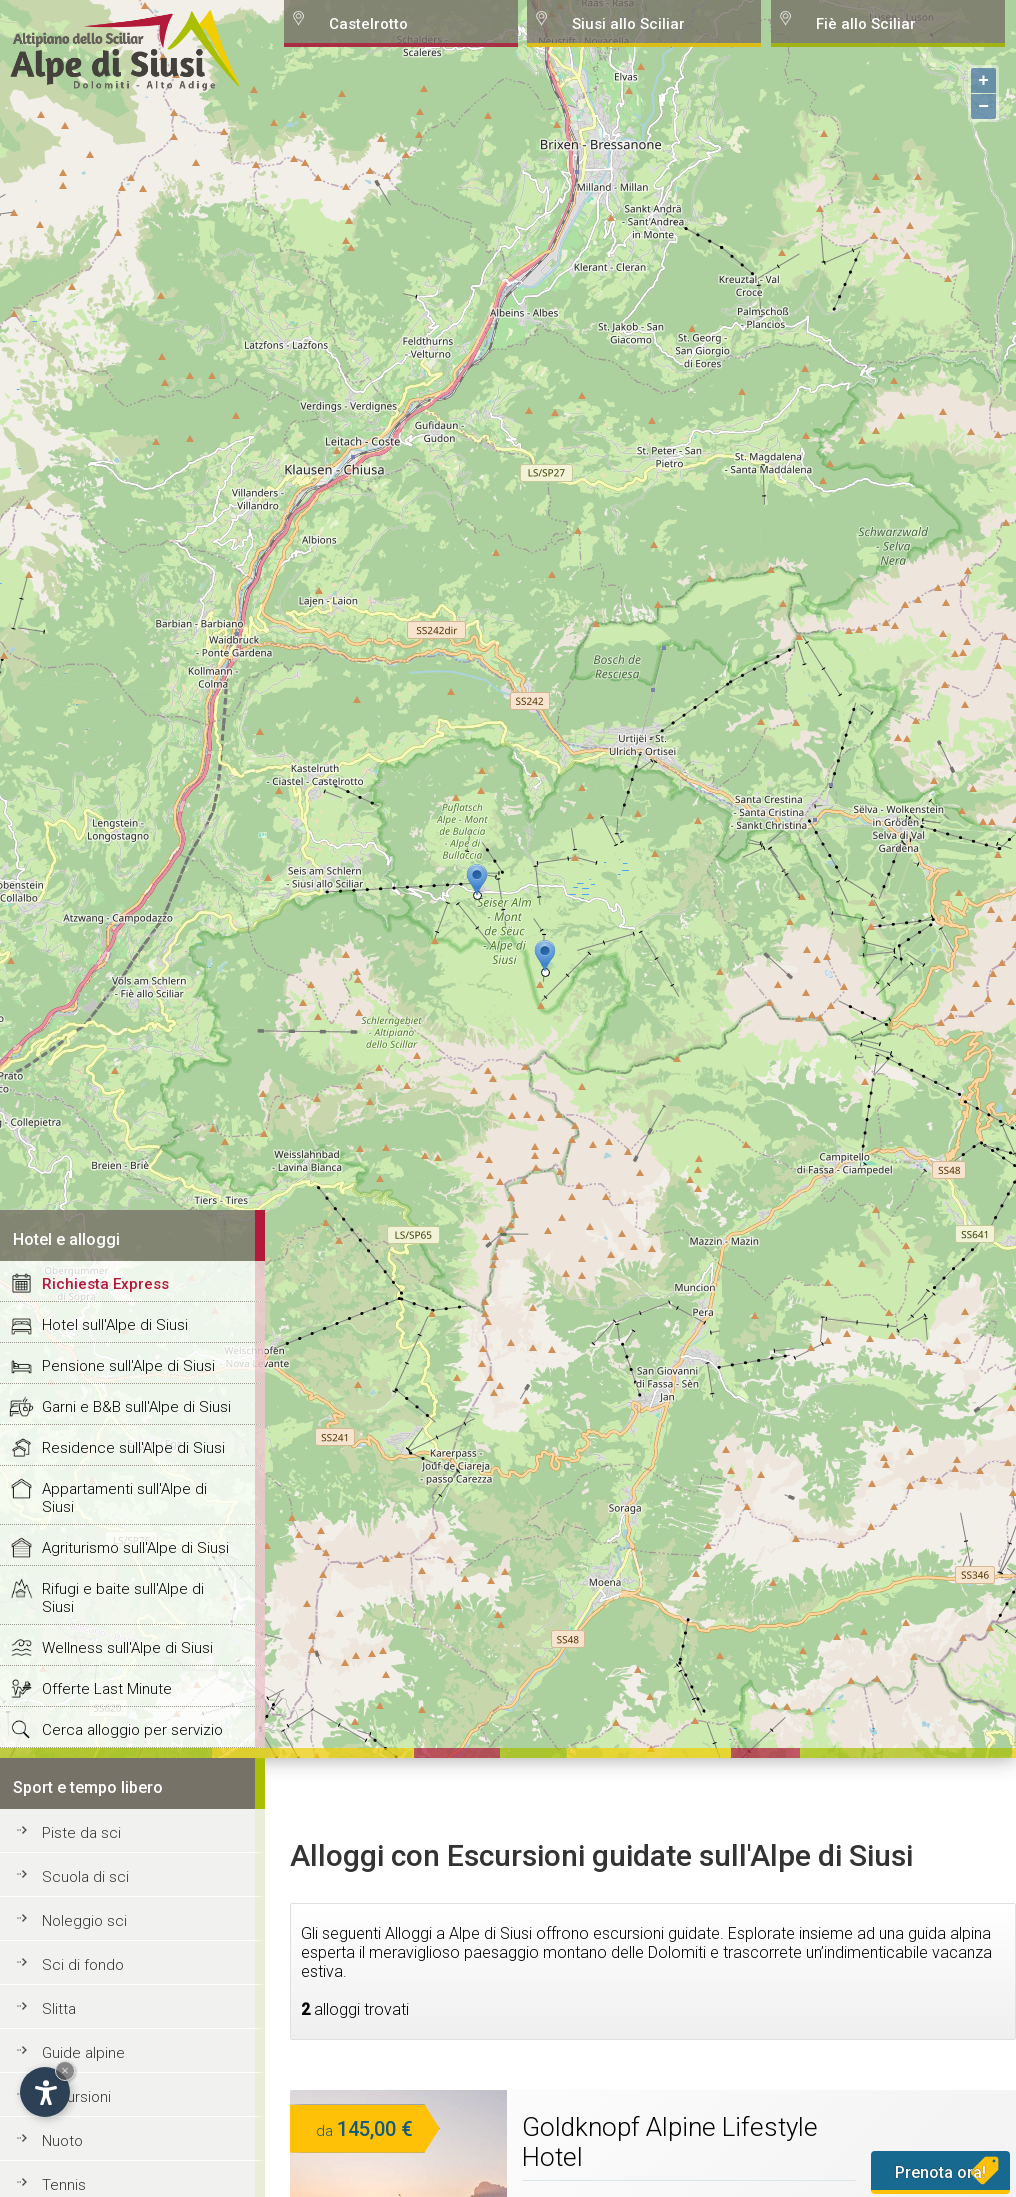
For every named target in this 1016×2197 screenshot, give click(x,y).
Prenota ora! (940, 2172)
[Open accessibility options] (45, 2092)
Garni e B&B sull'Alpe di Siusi (136, 1407)
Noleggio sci (84, 1921)
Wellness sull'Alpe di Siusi (127, 1648)
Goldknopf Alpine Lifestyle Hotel (670, 2142)
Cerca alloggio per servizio (132, 1730)
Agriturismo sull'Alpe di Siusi (135, 1548)
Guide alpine (83, 2053)
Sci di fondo (83, 1965)
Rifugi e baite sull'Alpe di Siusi (123, 1598)
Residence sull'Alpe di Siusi (133, 1448)
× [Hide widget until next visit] (65, 2070)
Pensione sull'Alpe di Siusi (128, 1366)
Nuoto (62, 2141)
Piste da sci (81, 1833)
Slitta (59, 2009)
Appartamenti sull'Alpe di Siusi (124, 1498)
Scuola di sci (85, 1877)
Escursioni (76, 2097)
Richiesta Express (105, 1284)
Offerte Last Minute (107, 1689)
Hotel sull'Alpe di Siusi (115, 1325)
